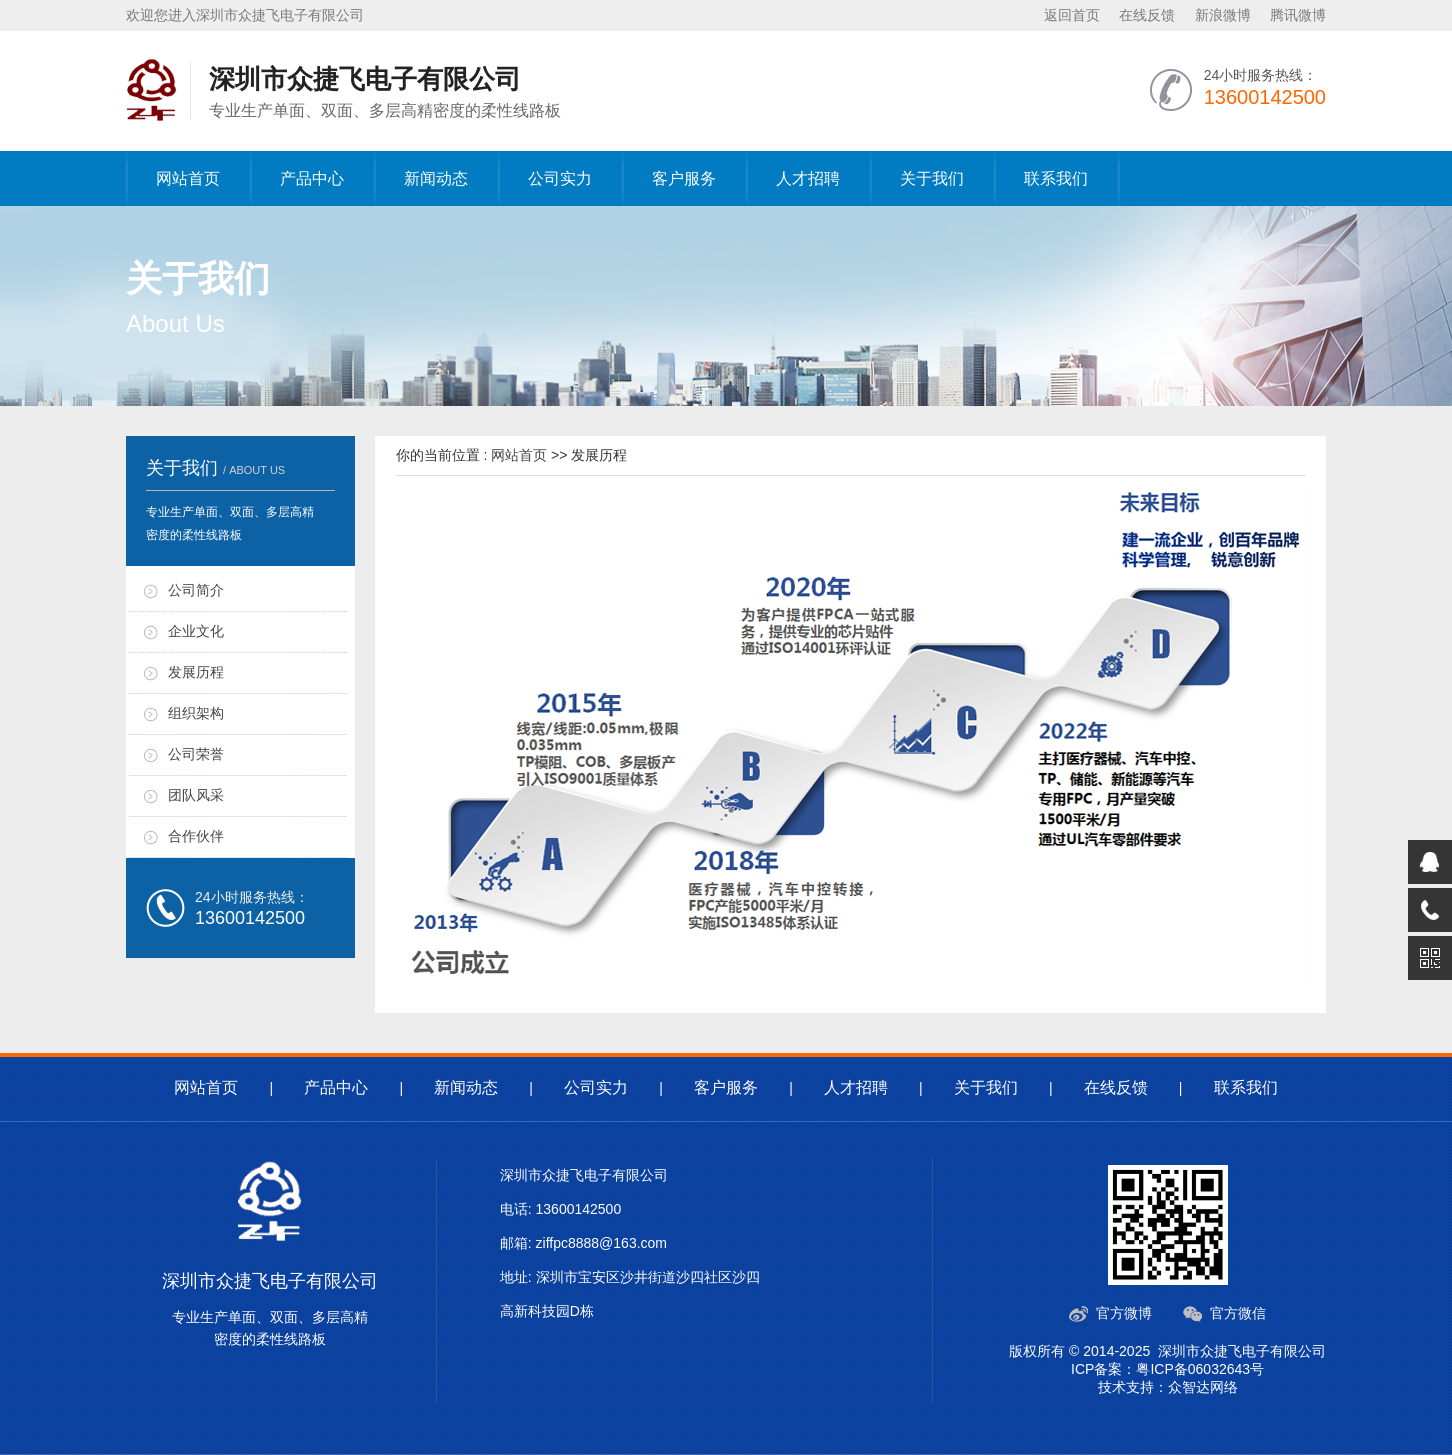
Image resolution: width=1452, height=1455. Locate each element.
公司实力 (560, 178)
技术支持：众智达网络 (1168, 1387)
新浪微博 (1223, 15)
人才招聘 (808, 178)
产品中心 (312, 178)
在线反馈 (1147, 15)
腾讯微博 (1298, 15)
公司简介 (196, 590)
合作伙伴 (196, 836)
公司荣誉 (196, 754)
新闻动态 (436, 178)
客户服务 (684, 178)
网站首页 (188, 178)
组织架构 (196, 713)
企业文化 (196, 631)
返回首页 (1072, 15)
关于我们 (932, 178)
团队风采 (196, 795)
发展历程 (196, 672)
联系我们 (1056, 178)
